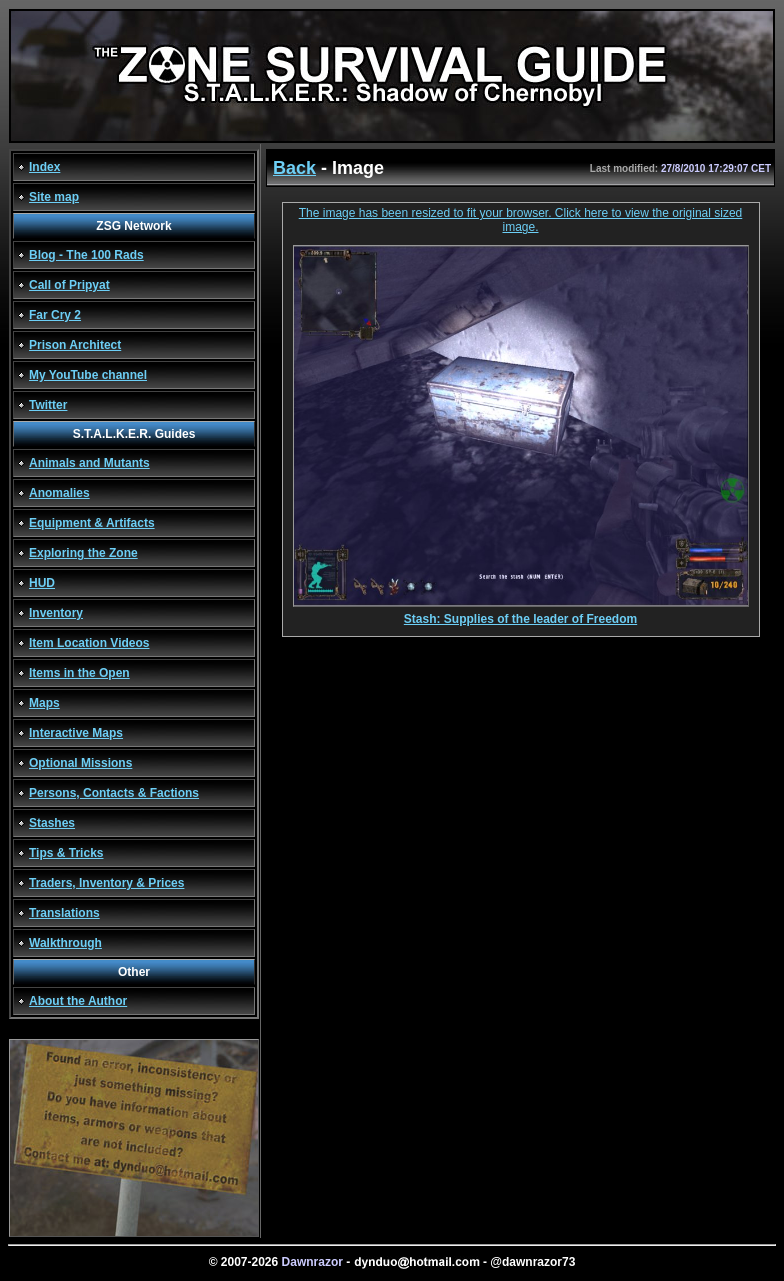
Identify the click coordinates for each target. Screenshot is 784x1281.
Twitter (48, 405)
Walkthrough (65, 943)
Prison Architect (75, 345)
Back (294, 168)
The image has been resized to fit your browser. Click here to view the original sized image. (521, 220)
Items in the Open (79, 673)
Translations (64, 913)
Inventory (56, 613)
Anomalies (59, 493)
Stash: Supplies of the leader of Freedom (521, 613)
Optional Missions (80, 763)
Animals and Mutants (89, 463)
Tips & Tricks (66, 853)
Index (44, 167)
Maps (44, 703)
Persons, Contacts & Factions (114, 793)
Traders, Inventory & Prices (106, 883)
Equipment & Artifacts (92, 523)
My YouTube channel (88, 375)
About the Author (78, 1001)
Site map (54, 197)
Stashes (52, 823)
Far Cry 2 (55, 315)
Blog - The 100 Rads (86, 255)
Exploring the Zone (83, 553)
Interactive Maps (76, 733)
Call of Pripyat (69, 285)
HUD (42, 583)
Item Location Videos (89, 643)
